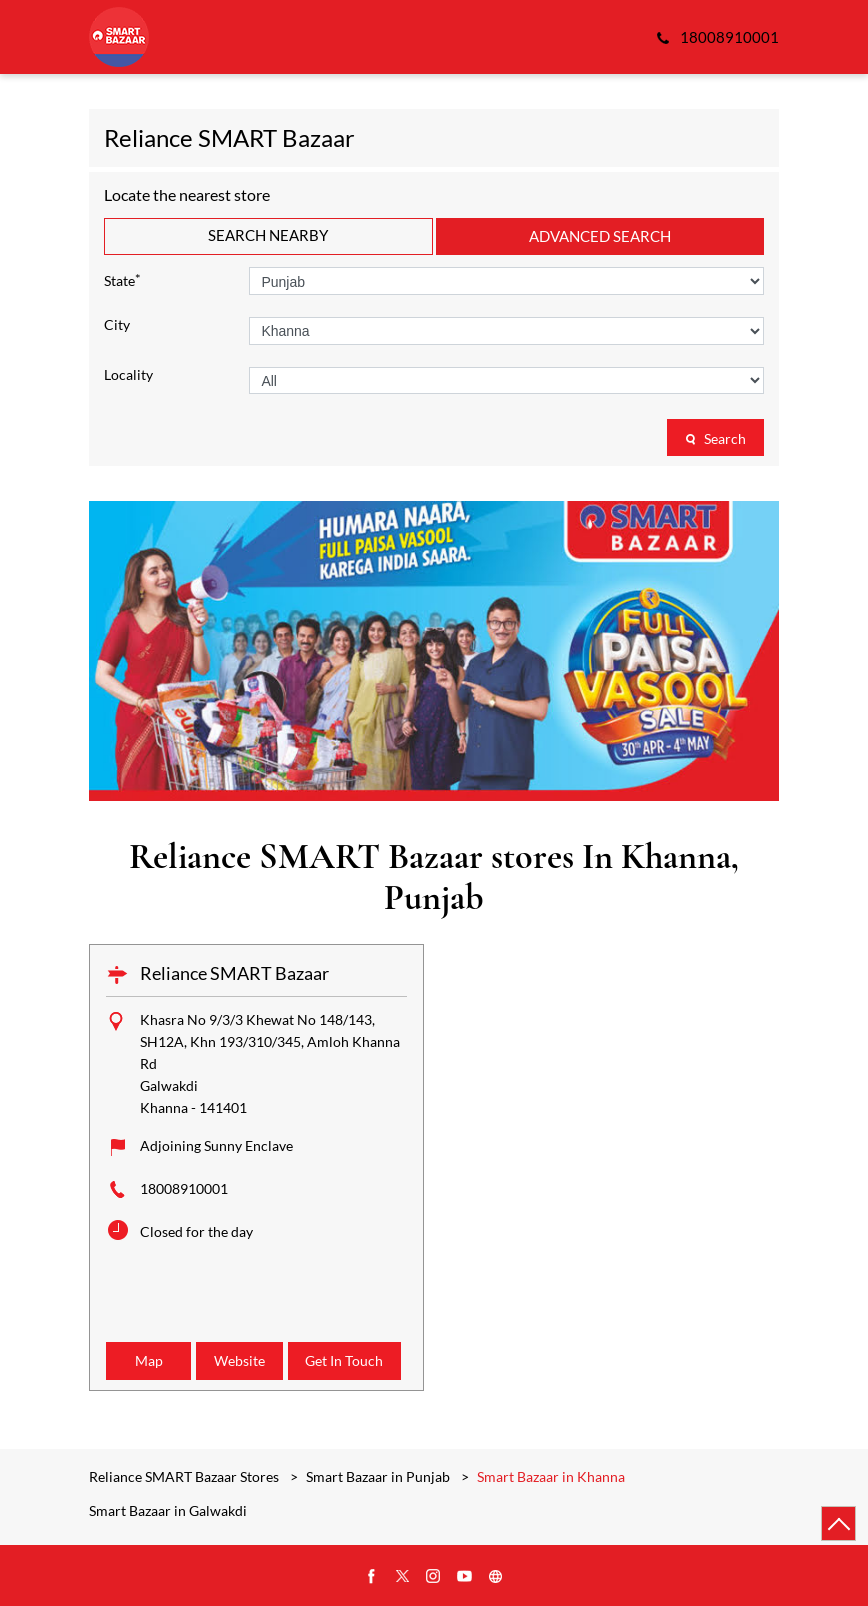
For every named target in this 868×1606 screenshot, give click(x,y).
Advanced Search (600, 236)
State (122, 279)
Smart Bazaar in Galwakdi (168, 1511)
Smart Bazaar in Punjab (378, 1476)
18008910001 (184, 1188)
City (117, 325)
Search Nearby (268, 235)
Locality (128, 375)
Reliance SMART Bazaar (234, 973)
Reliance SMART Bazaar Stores (185, 1476)
